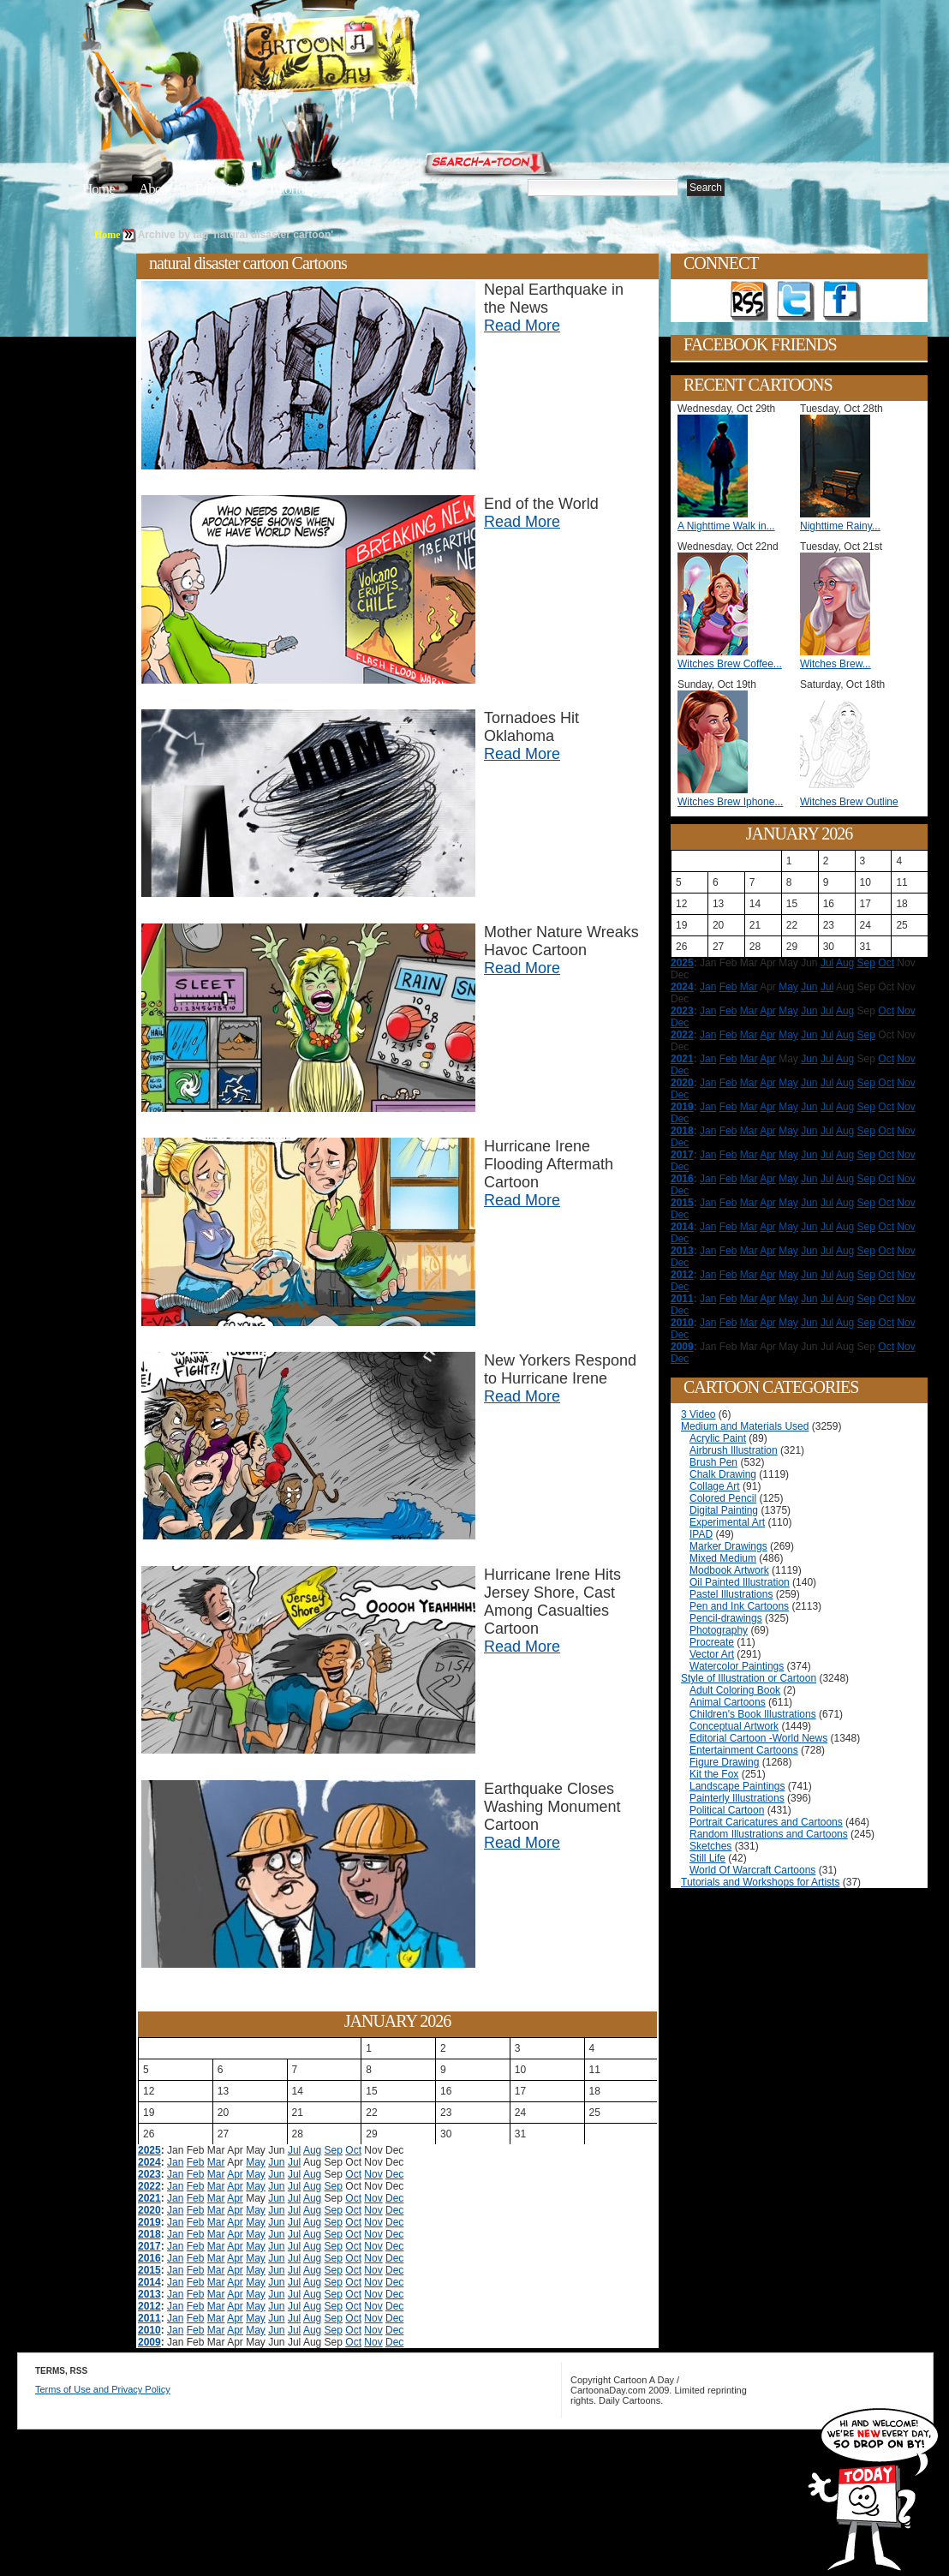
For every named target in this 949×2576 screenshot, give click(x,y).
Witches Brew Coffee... (729, 664)
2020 (149, 2210)
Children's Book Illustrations (752, 1714)
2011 (149, 2318)
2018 (149, 2234)
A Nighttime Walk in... (726, 526)
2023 (149, 2174)
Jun (276, 2162)
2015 (149, 2270)
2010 (149, 2330)
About (155, 189)
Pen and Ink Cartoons (739, 1606)
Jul (294, 2150)
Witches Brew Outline (849, 802)
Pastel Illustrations (731, 1594)
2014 (149, 2282)
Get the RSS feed (749, 301)
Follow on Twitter (796, 301)
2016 (149, 2258)
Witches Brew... (835, 664)
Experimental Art (727, 1522)
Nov (373, 2174)
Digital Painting (723, 1510)
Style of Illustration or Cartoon (748, 1678)
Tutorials (289, 189)
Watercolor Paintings (736, 1666)
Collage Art (714, 1486)
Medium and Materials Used (745, 1426)
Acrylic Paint (717, 1438)
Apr (235, 2174)
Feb (196, 2162)
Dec (394, 2174)
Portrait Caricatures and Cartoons (766, 1822)
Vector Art (711, 1654)
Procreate (711, 1642)
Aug (312, 2150)
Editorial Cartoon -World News (758, 1738)
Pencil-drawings (725, 1618)
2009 (149, 2342)
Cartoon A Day (366, 57)
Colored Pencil (722, 1498)
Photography (718, 1630)
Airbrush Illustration (733, 1450)
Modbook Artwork (729, 1570)
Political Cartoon (726, 1810)
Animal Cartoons (727, 1702)
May (256, 2162)
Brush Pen (713, 1462)
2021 (149, 2198)
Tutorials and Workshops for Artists (760, 1882)
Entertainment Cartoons (743, 1750)
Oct (353, 2150)
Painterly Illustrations (737, 1798)
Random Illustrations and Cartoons (768, 1834)
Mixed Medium (722, 1558)
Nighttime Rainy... (840, 526)
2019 (149, 2222)
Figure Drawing (724, 1762)
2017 (149, 2246)
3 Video (698, 1414)
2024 (149, 2162)
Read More (522, 325)
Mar (216, 2162)
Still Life (707, 1858)
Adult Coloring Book (734, 1690)
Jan (175, 2162)
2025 (149, 2150)
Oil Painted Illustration (739, 1582)
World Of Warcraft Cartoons (752, 1870)
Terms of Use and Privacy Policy (102, 2389)
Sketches (710, 1846)
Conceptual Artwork (734, 1726)
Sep (334, 2150)
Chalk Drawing (722, 1474)
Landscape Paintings (737, 1786)
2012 (149, 2306)
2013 (149, 2294)
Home (98, 189)
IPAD (701, 1534)
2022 (149, 2186)
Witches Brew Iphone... (730, 802)
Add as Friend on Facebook (842, 301)
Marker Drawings (728, 1546)
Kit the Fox (713, 1774)
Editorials (219, 189)
